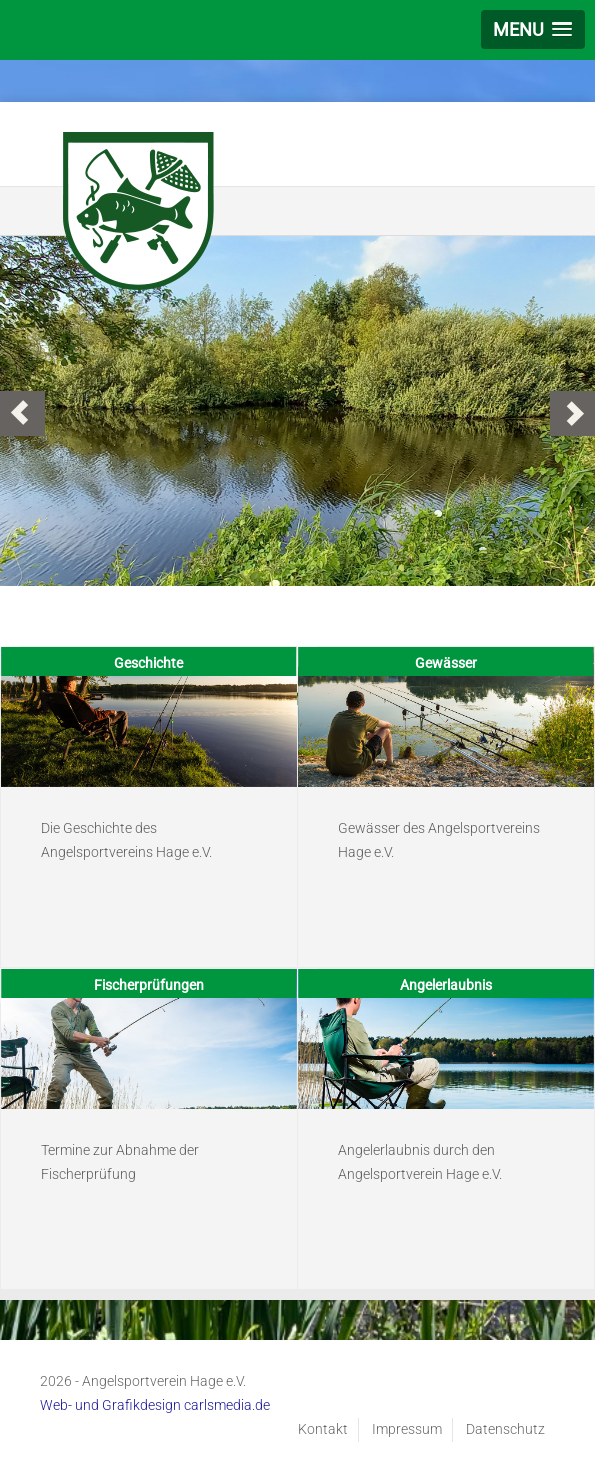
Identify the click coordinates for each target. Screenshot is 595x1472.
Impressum (407, 1429)
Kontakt (323, 1429)
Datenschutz (505, 1429)
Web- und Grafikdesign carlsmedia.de (155, 1405)
